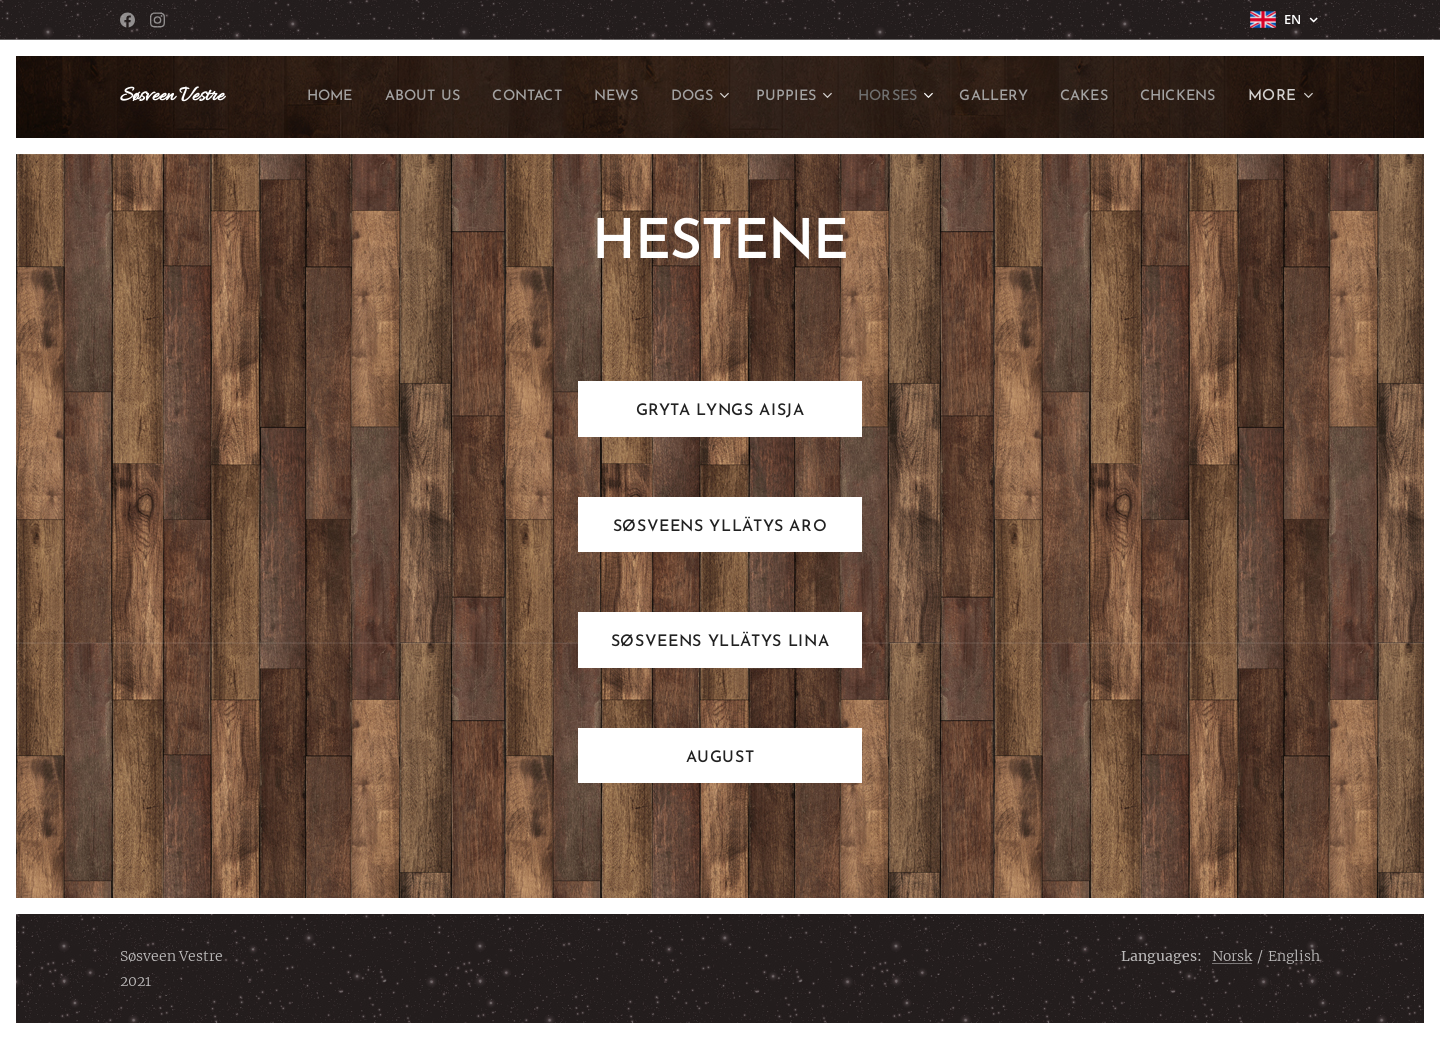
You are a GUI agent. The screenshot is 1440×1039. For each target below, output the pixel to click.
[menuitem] (387, 97)
